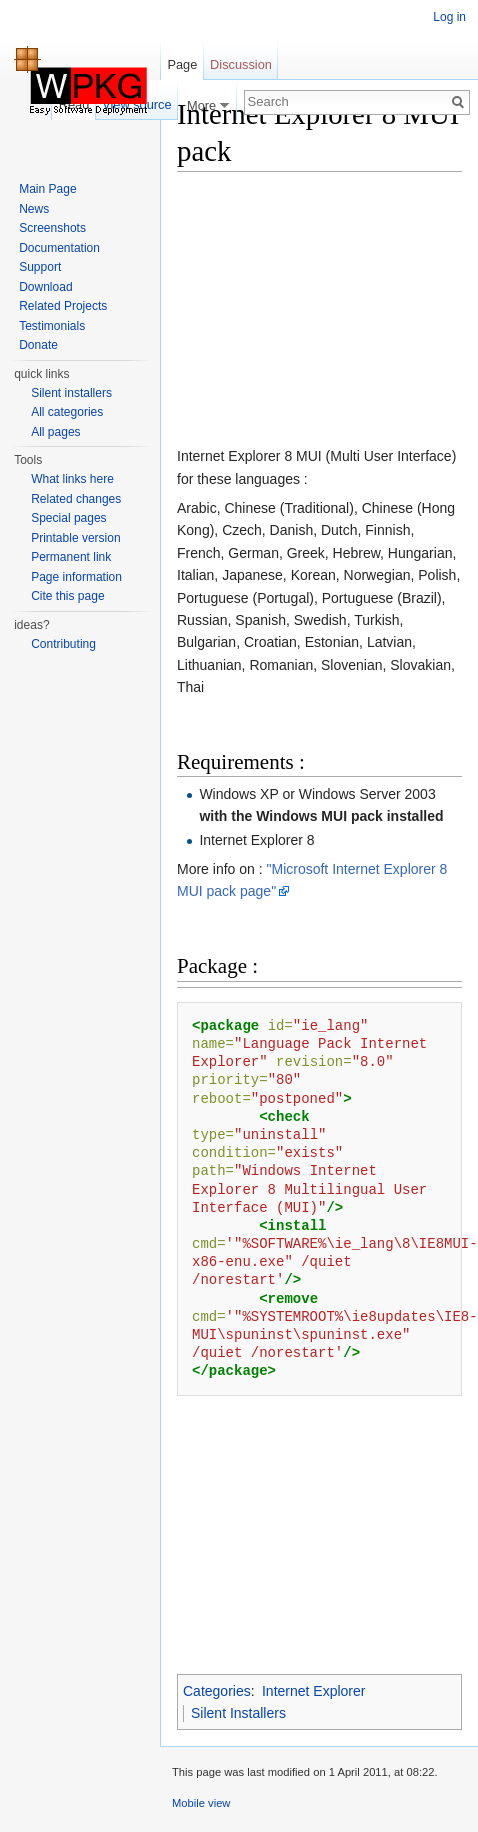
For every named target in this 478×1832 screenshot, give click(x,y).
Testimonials (52, 326)
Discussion (241, 64)
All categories (67, 412)
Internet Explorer (314, 1691)
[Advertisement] (311, 313)
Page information (76, 577)
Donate (38, 345)
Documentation (59, 248)
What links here (72, 479)
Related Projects (63, 306)
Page (182, 64)
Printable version (75, 538)
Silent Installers (238, 1713)
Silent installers (71, 393)
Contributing (63, 644)
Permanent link (71, 557)
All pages (55, 432)
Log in (449, 17)
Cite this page (67, 596)
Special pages (68, 518)
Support (40, 267)
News (34, 209)
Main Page (47, 189)
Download (45, 287)
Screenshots (52, 228)
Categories (217, 1691)
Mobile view (201, 1803)
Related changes (76, 499)
